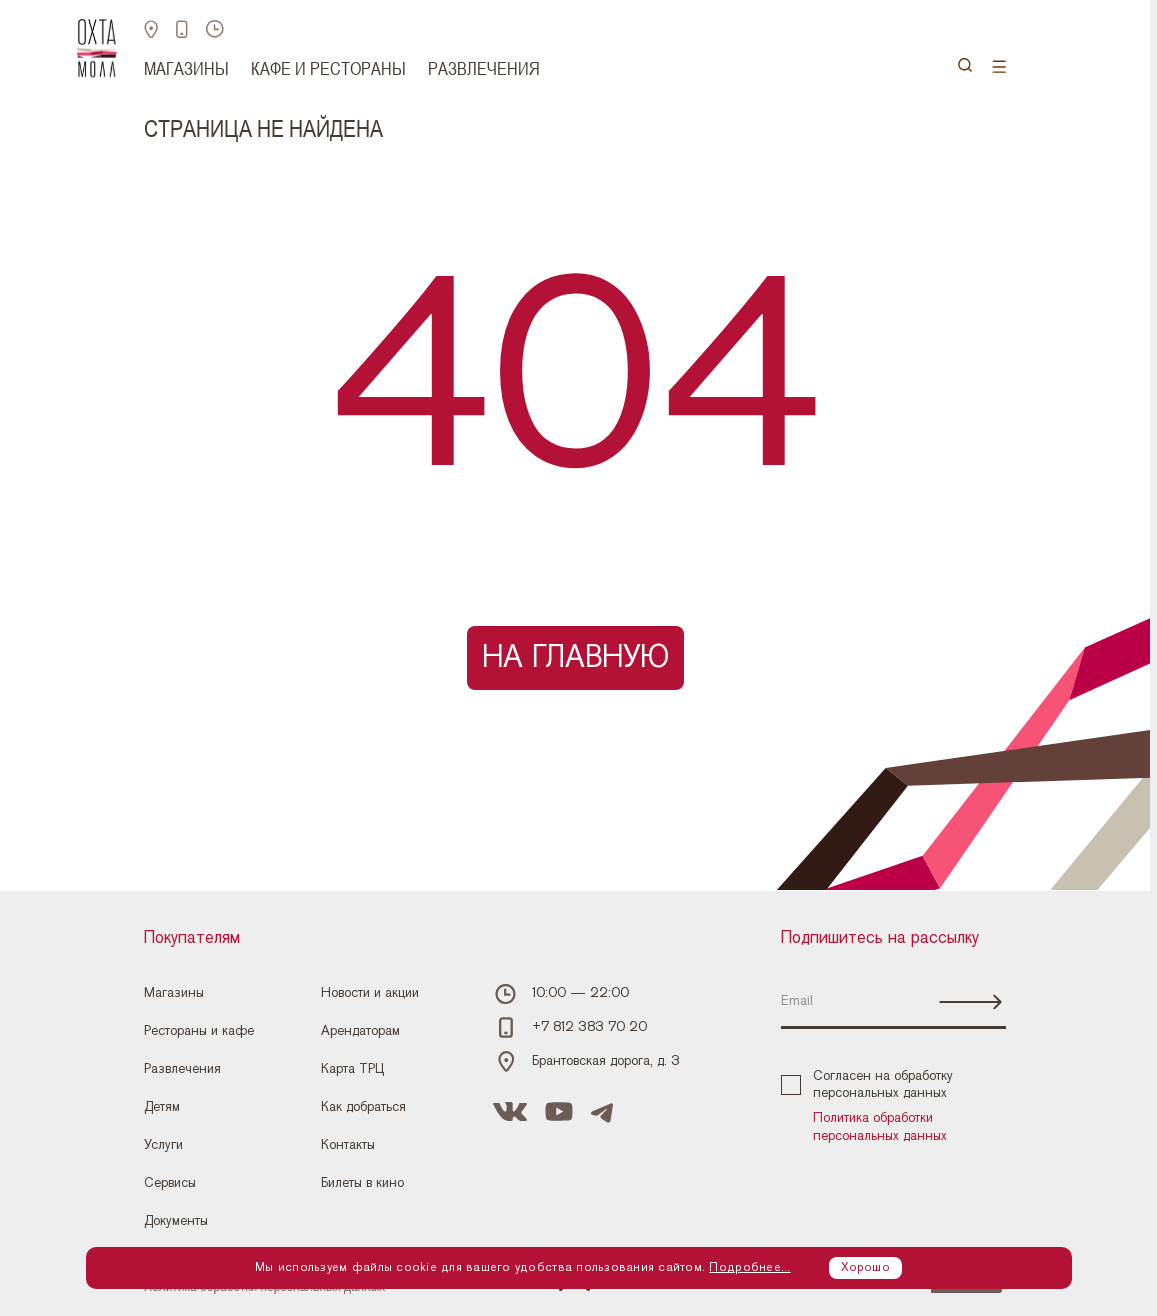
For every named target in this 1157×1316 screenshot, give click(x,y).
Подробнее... (749, 1267)
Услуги (163, 1145)
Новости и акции (370, 993)
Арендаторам (360, 1031)
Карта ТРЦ (352, 1069)
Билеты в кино (362, 1183)
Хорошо (865, 1267)
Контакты (348, 1145)
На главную (575, 657)
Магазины (186, 68)
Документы (176, 1221)
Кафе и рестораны (328, 68)
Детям (162, 1107)
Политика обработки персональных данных (880, 1127)
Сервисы (170, 1183)
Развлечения (484, 68)
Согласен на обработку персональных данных (867, 1085)
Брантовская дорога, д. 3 (606, 1061)
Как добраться (363, 1107)
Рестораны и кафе (199, 1031)
